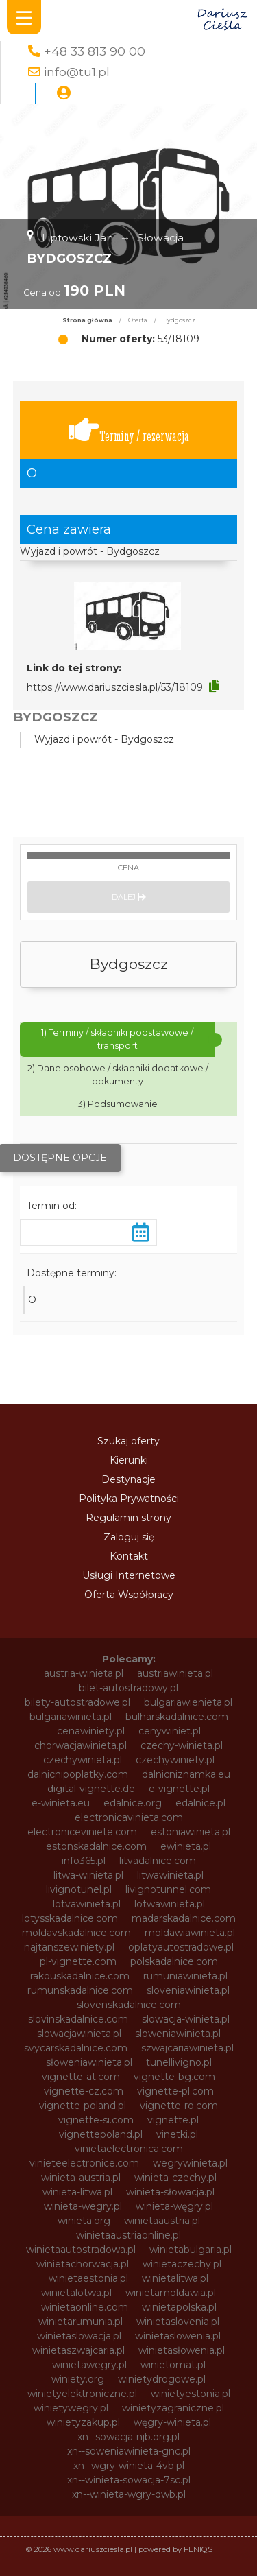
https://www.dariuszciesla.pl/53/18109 (115, 687)
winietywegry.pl (71, 2408)
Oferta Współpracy (128, 1594)
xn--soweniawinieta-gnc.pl (129, 2451)
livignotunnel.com (168, 1889)
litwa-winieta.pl (88, 1875)
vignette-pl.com (175, 2091)
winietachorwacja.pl (82, 2264)
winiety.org (77, 2379)
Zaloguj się (128, 1537)
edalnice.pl (200, 1803)
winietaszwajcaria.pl (78, 2350)
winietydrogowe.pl (162, 2379)
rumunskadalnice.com (80, 1990)
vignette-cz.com (83, 2091)
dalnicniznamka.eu (186, 1774)
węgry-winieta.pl (172, 2422)
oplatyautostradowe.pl (181, 1947)
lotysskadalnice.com (70, 1918)
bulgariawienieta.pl (188, 1702)
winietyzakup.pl (83, 2422)
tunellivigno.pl (179, 2062)
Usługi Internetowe (128, 1575)
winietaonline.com (84, 2307)
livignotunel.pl (79, 1889)
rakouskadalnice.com (80, 1976)
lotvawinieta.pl (87, 1904)
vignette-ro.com (179, 2105)
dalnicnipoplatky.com (77, 1774)
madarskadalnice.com (184, 1918)
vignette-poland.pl (82, 2105)
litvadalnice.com (157, 1861)
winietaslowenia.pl (178, 2336)
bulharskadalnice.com (176, 1716)
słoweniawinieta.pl (89, 2062)
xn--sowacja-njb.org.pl (128, 2437)
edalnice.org (132, 1803)
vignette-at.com (81, 2077)
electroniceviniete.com (82, 1832)
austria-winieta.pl (83, 1673)
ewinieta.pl (185, 1846)
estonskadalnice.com (96, 1846)
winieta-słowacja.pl (170, 2192)
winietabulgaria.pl (190, 2249)
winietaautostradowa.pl (81, 2249)
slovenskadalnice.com (129, 2005)
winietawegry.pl (89, 2365)
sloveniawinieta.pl (188, 1990)
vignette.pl (173, 2120)
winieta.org (84, 2221)
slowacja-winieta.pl (186, 2019)
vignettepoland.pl (101, 2134)
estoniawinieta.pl (190, 1832)
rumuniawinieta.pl (185, 1976)
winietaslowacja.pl (79, 2336)
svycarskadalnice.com (75, 2048)
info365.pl (84, 1861)
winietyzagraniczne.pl (173, 2408)
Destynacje (128, 1479)
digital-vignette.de (91, 1788)
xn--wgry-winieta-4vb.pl (128, 2465)
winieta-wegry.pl (83, 2206)
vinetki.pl (177, 2134)
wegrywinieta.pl (190, 2163)
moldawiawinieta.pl (190, 1933)
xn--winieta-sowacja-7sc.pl (129, 2480)
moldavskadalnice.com (76, 1933)
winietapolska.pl (179, 2307)
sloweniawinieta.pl (178, 2033)
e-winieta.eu (61, 1803)
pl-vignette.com (78, 1961)
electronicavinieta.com (129, 1817)
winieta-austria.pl (81, 2177)
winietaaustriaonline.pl (128, 2235)
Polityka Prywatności (129, 1498)
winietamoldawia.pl (170, 2293)
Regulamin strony (128, 1518)
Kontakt (129, 1556)
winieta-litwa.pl (77, 2192)
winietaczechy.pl (182, 2264)
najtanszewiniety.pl (69, 1947)
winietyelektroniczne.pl (82, 2393)
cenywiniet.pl (169, 1731)
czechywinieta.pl (82, 1760)
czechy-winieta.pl (181, 1745)
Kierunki (129, 1460)
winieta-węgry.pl (174, 2206)
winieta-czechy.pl (175, 2177)
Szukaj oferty (128, 1441)
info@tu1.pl (77, 71)
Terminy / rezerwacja (129, 430)
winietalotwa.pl (76, 2293)
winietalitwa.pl (175, 2278)
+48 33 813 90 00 (94, 51)
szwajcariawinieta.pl (187, 2048)
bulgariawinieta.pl (70, 1716)
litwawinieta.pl (170, 1875)
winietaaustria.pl (162, 2221)
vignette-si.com (96, 2120)
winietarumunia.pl (80, 2321)
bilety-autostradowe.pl (77, 1702)
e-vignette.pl (179, 1788)
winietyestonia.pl (190, 2393)
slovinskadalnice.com (78, 2019)
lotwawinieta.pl (169, 1904)
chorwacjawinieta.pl (80, 1745)
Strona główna (87, 320)
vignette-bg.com (174, 2077)
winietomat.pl (173, 2365)
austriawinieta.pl (175, 1673)
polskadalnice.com (174, 1961)
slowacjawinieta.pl (79, 2033)
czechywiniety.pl (175, 1760)
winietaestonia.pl (88, 2278)
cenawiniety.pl (91, 1731)
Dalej (129, 897)
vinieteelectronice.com (84, 2163)
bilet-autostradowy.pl (128, 1688)
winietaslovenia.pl (177, 2321)
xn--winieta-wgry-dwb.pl (129, 2494)
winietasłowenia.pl (181, 2350)
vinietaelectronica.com (129, 2149)
